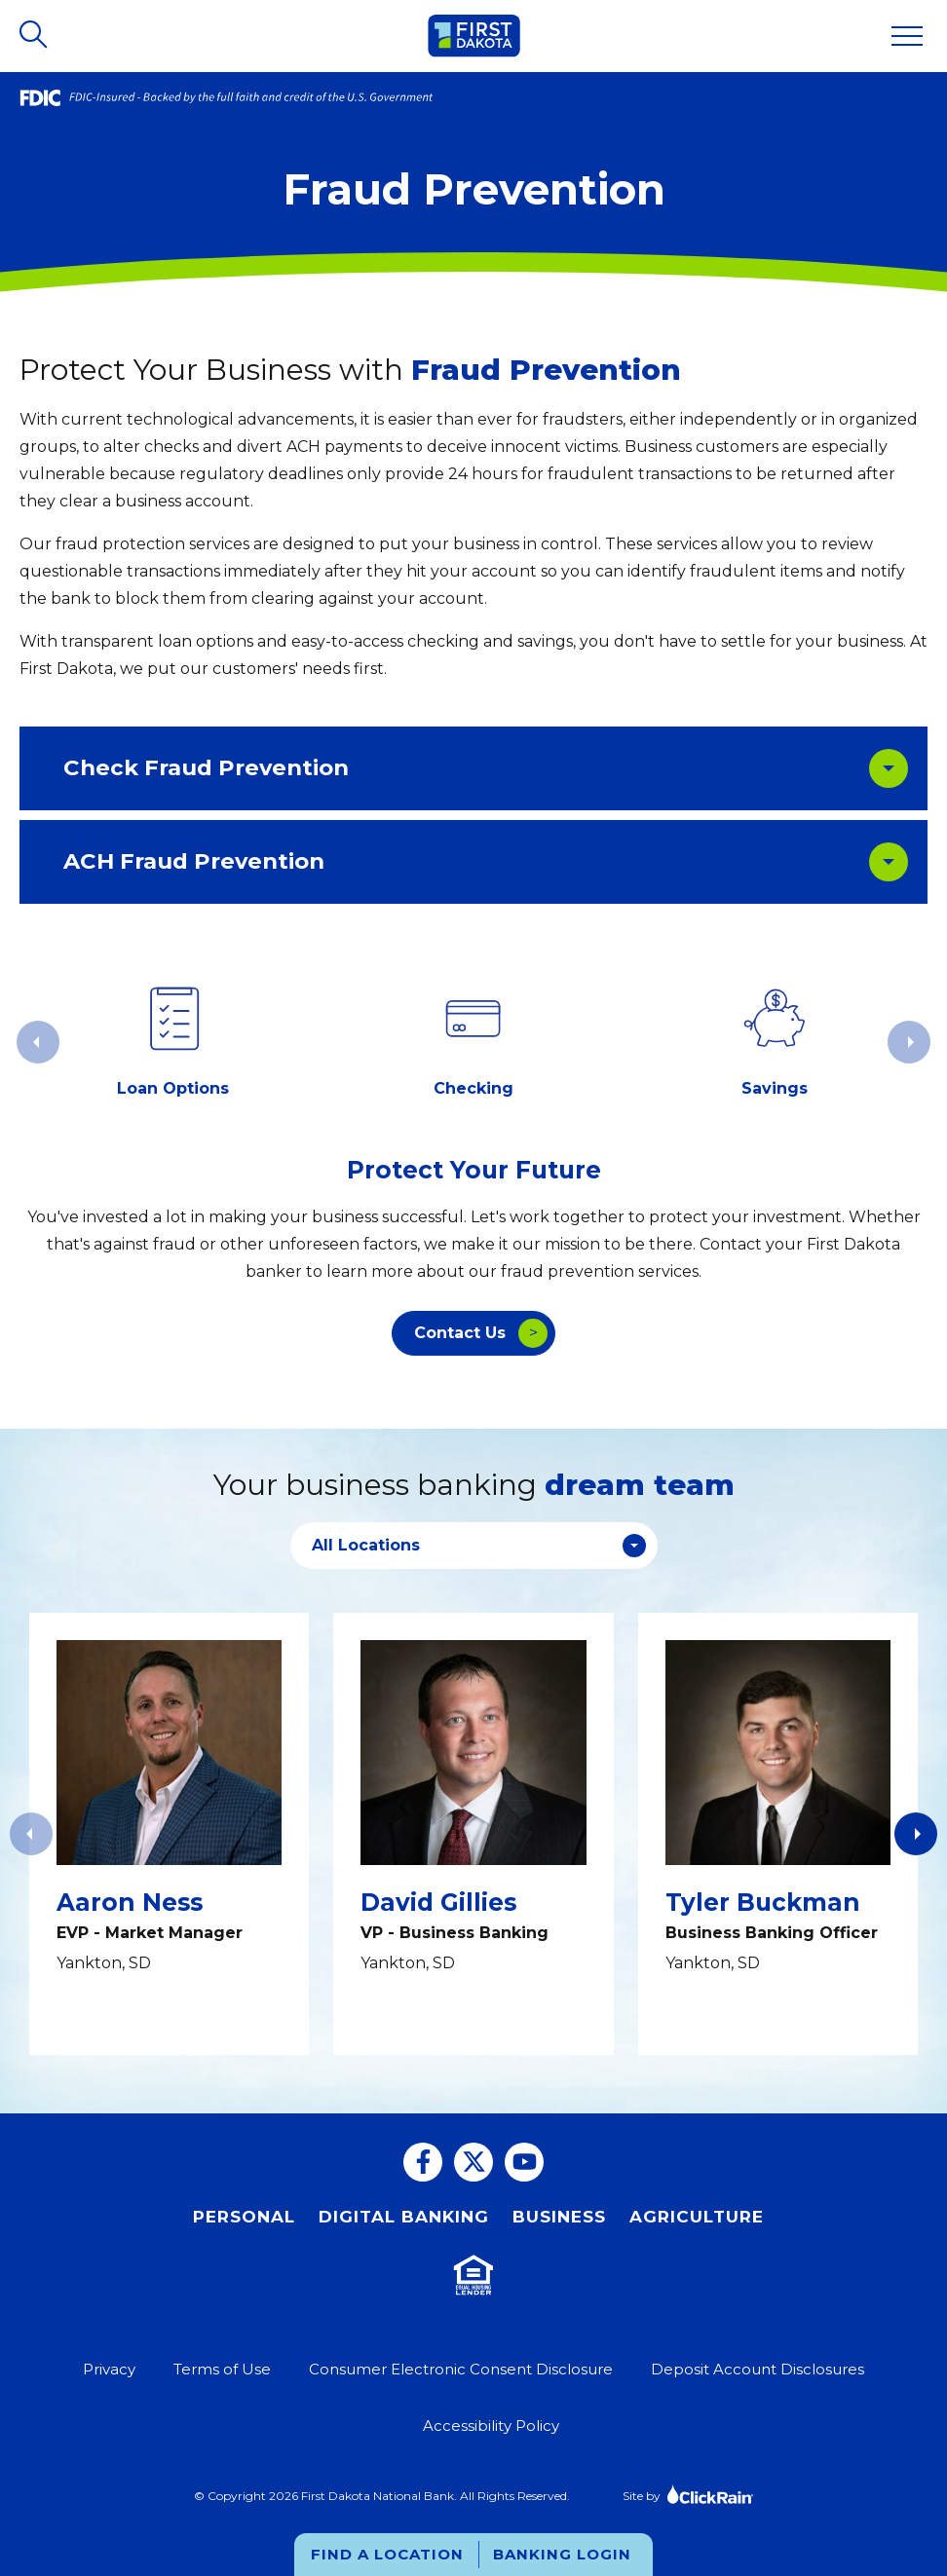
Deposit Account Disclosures (757, 2369)
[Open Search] (35, 36)
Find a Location (387, 2554)
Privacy (109, 2369)
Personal (244, 2216)
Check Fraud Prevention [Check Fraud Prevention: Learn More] (206, 767)
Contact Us (460, 1333)
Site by (688, 2493)
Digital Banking (404, 2216)
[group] (172, 1042)
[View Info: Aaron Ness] (169, 1834)
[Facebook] (422, 2162)
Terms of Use (222, 2369)
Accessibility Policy (491, 2425)
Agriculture (696, 2216)
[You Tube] (524, 2162)
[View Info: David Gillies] (473, 1834)
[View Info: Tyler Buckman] (778, 1834)
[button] (915, 1833)
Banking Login (562, 2554)
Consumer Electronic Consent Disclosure (461, 2369)
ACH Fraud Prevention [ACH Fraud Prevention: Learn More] (193, 861)
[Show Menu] (907, 36)
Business (559, 2216)
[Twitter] (473, 2162)
